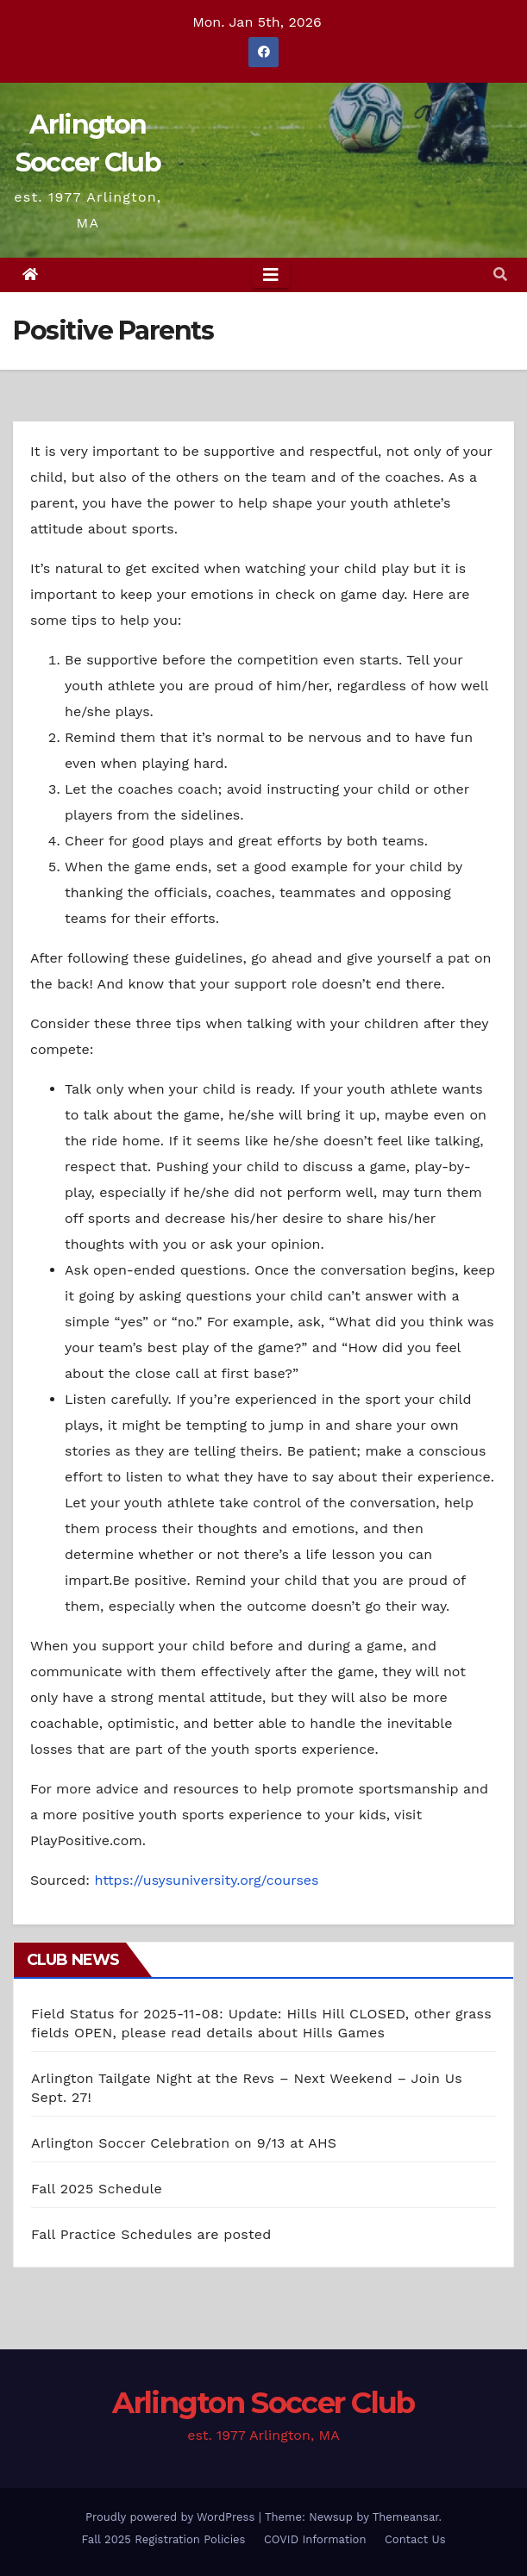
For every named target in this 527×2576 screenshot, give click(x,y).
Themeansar (406, 2517)
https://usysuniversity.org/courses (206, 1880)
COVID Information (315, 2539)
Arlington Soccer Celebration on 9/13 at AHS (183, 2143)
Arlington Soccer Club (263, 2403)
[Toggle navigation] (271, 275)
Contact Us (415, 2539)
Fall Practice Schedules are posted (151, 2234)
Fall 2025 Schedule (96, 2188)
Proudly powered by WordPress (172, 2517)
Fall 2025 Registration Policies (164, 2539)
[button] (500, 274)
